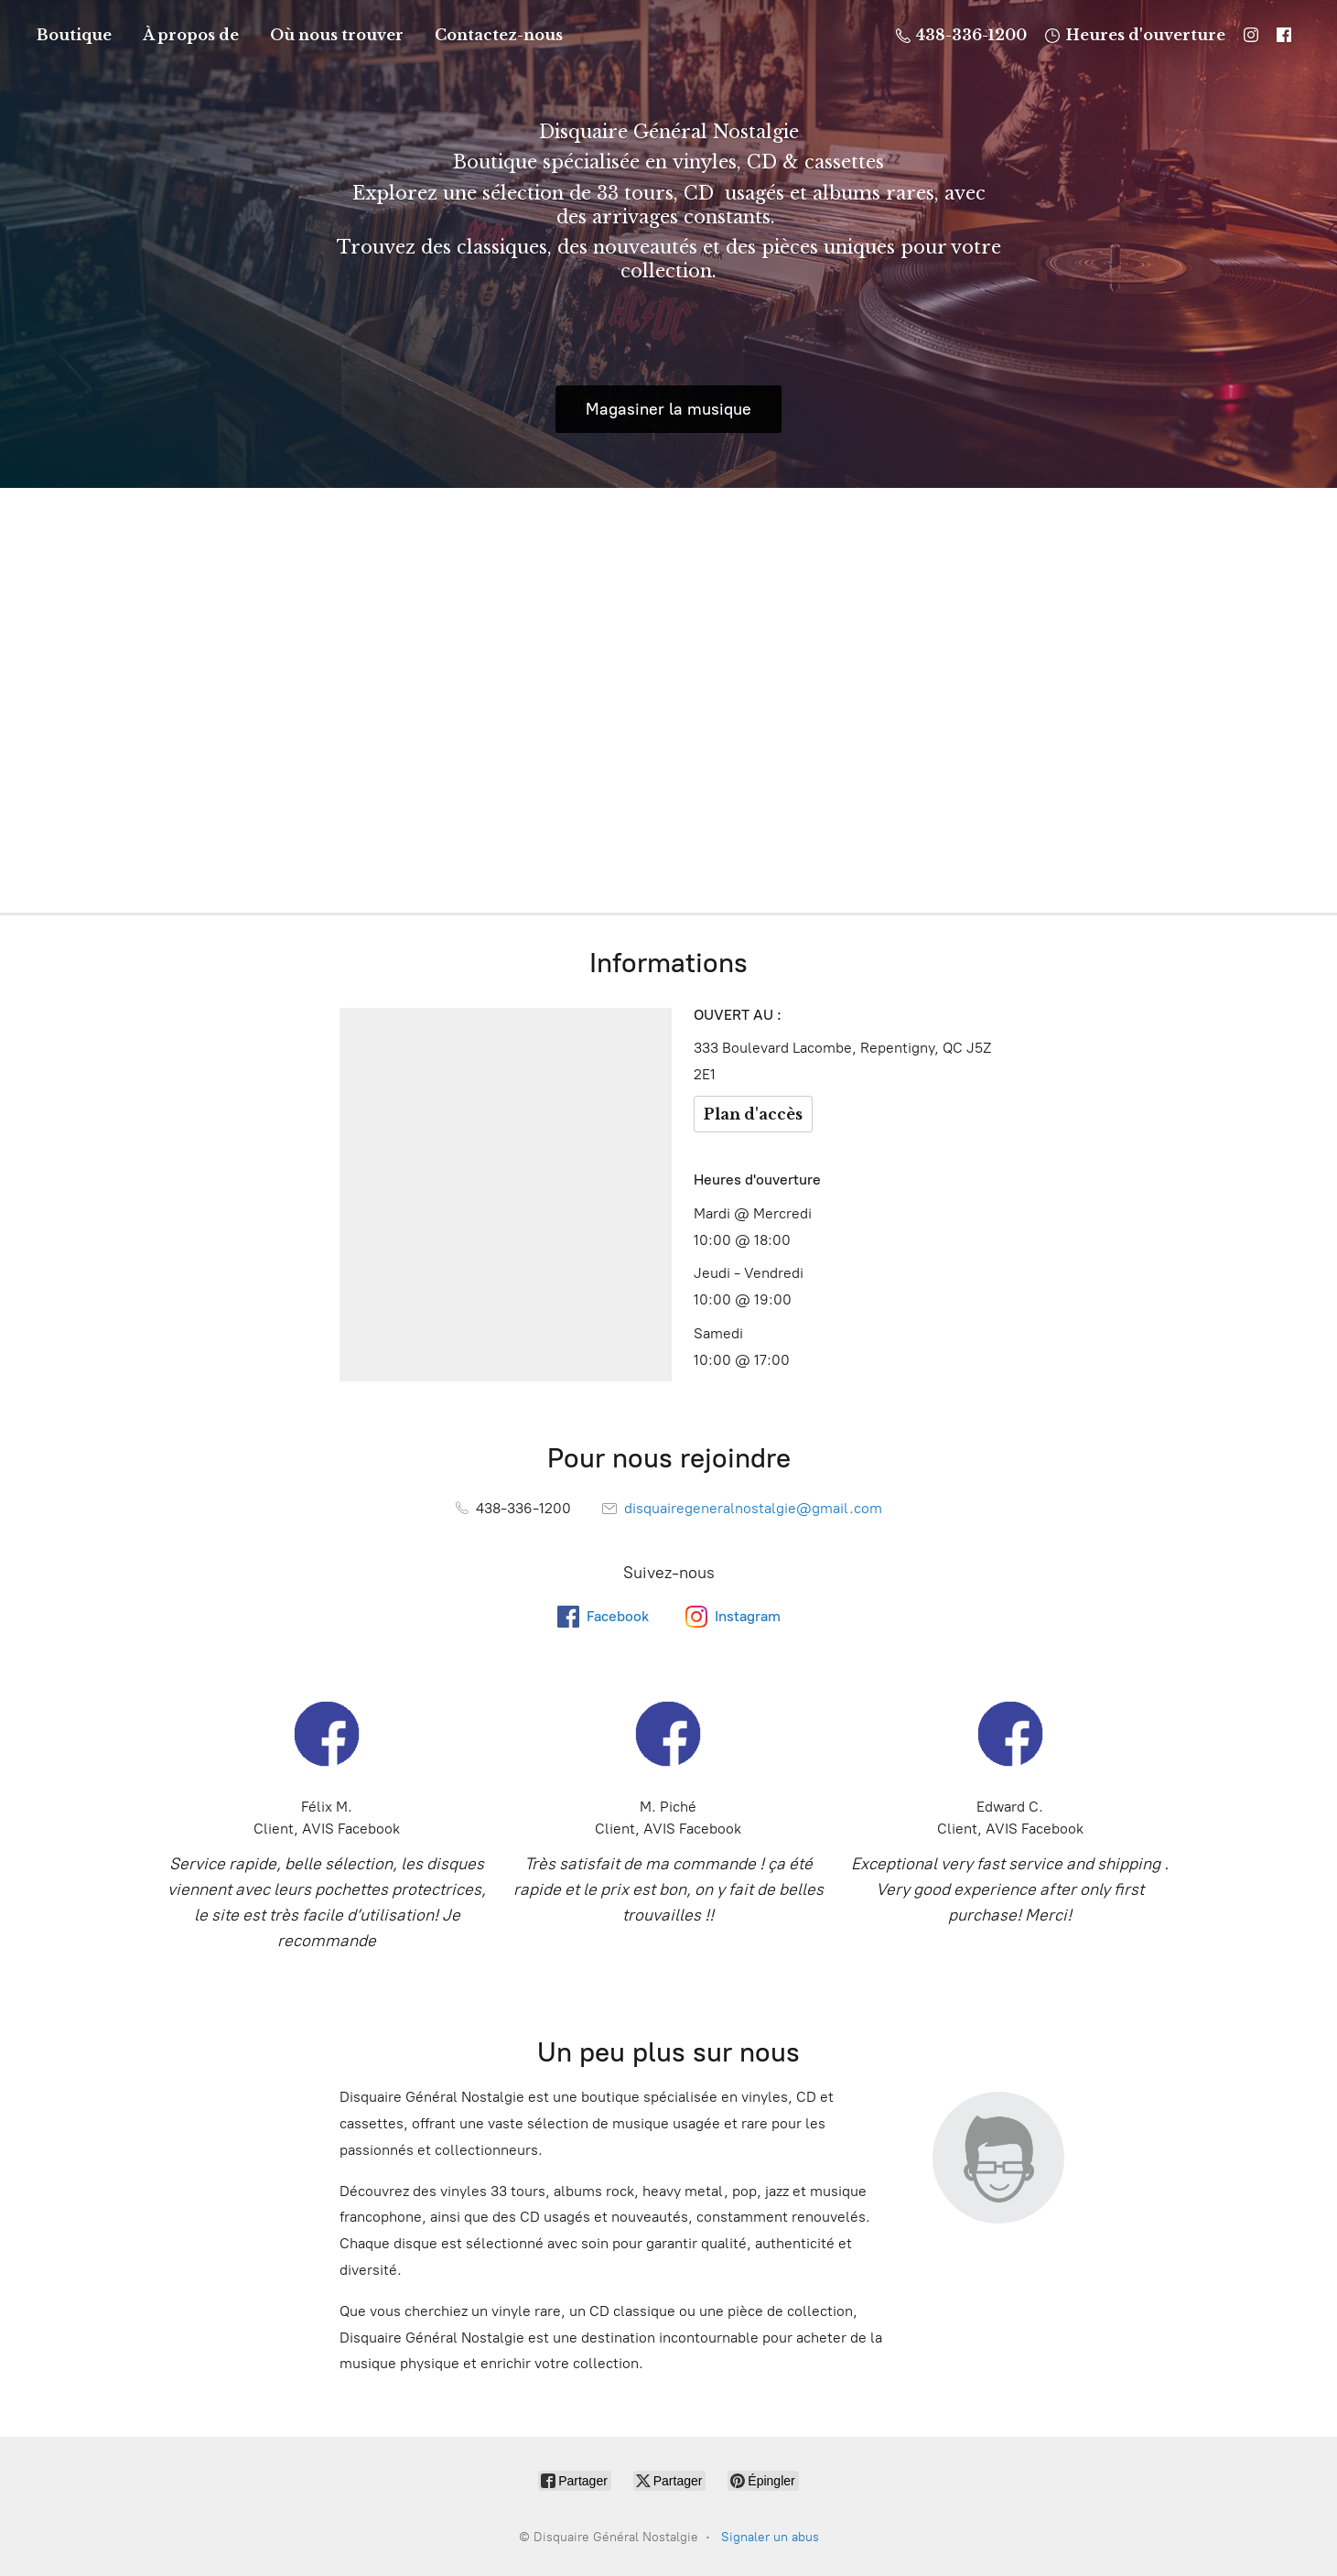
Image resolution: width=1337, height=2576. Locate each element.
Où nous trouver (337, 35)
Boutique (74, 35)
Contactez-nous (499, 35)
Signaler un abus (770, 2537)
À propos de (191, 35)
